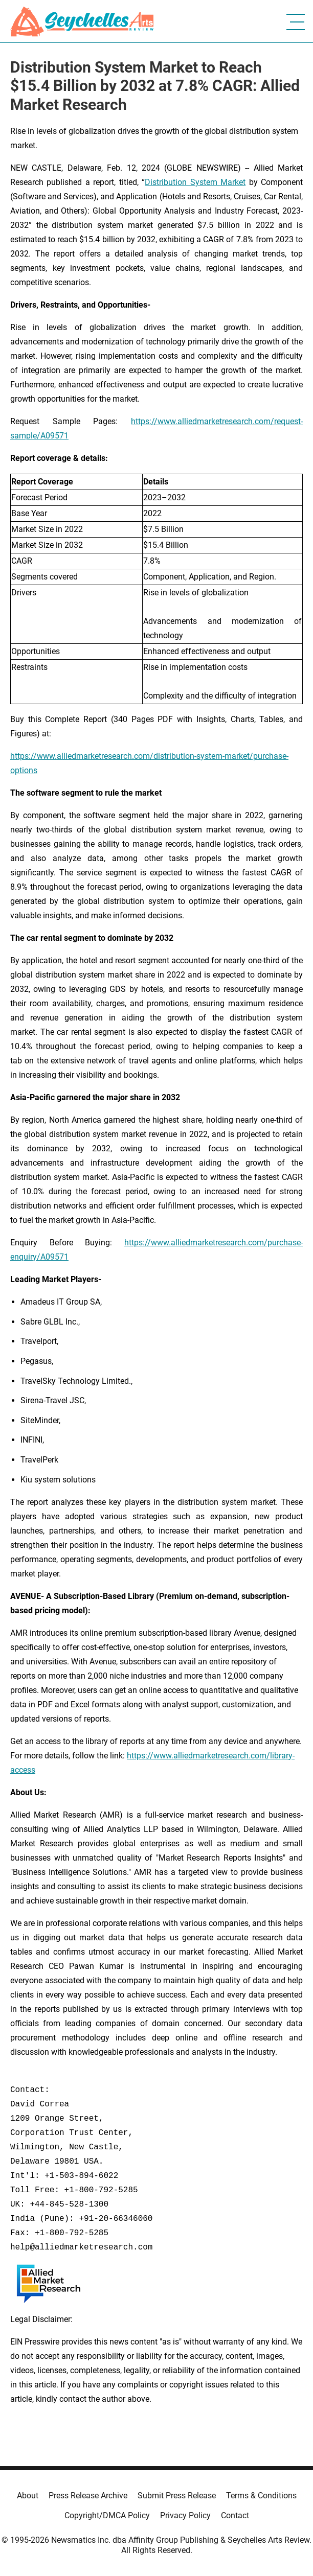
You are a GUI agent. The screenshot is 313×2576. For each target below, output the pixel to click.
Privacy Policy (185, 2515)
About (27, 2495)
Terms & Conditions (261, 2495)
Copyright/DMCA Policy (107, 2515)
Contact (235, 2515)
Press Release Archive (88, 2495)
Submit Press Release (177, 2495)
